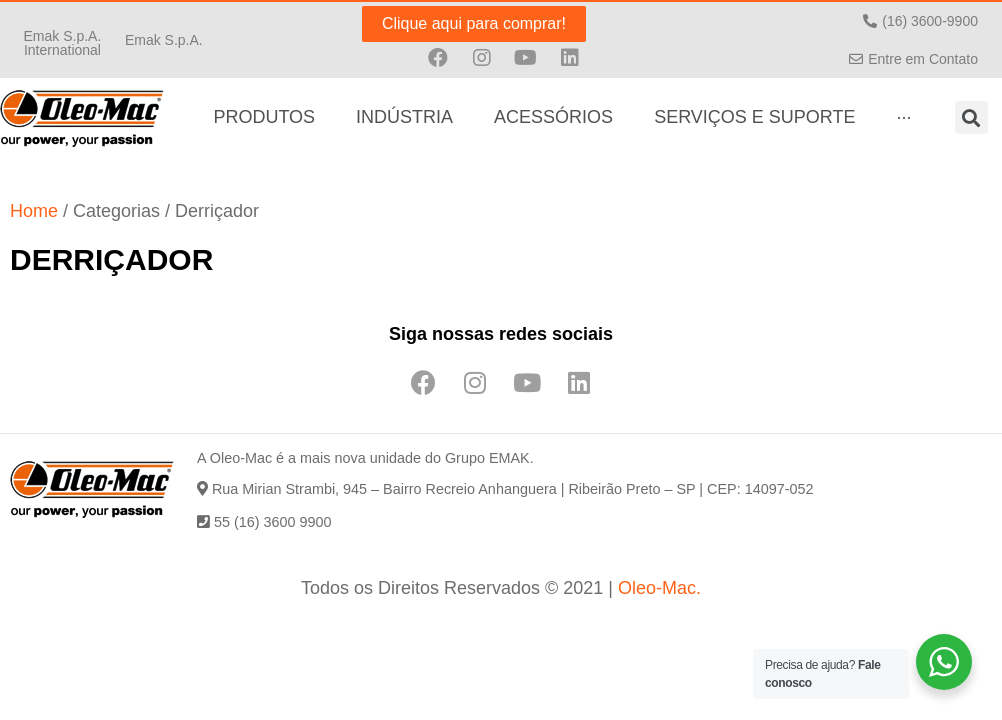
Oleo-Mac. (659, 588)
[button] (62, 42)
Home (34, 211)
